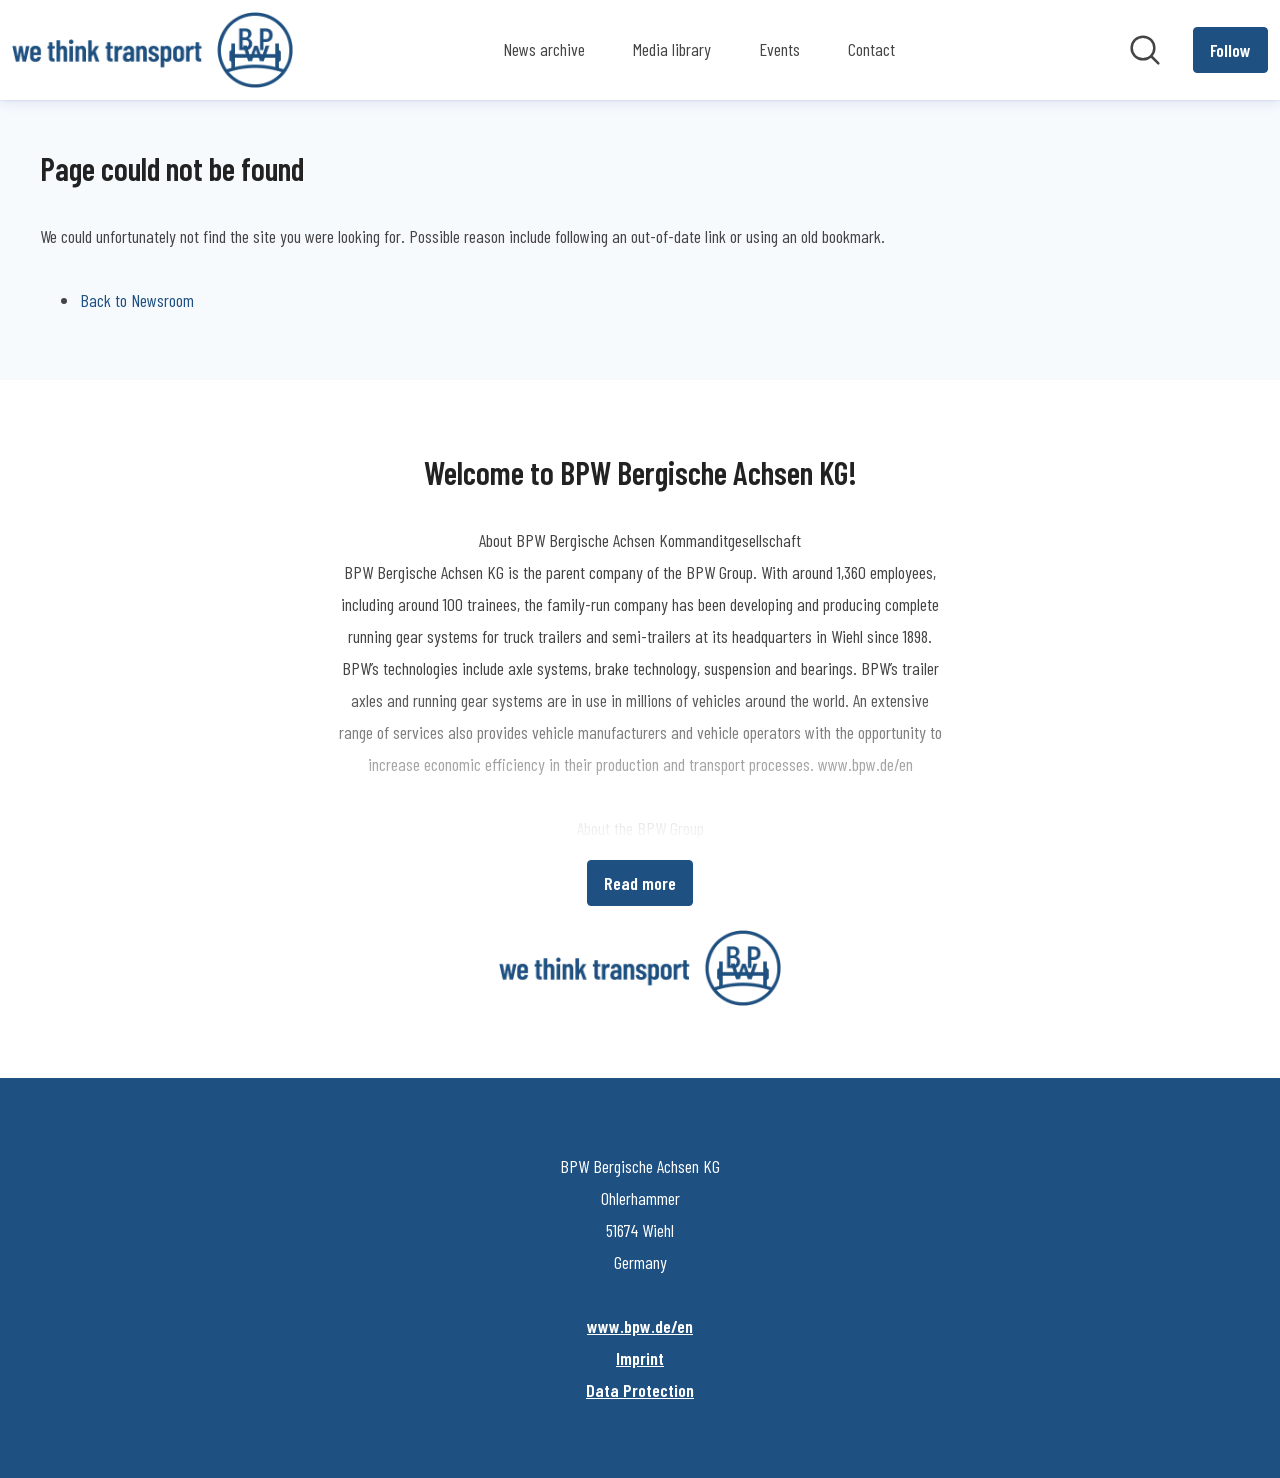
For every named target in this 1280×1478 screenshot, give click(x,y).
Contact (871, 49)
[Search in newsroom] (1145, 50)
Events (779, 49)
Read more (640, 883)
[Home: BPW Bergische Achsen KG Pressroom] (152, 50)
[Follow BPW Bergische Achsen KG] (1230, 50)
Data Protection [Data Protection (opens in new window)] (640, 1390)
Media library (672, 49)
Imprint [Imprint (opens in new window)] (640, 1358)
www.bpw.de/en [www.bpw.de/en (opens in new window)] (640, 1326)
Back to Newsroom (137, 300)
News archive (544, 49)
